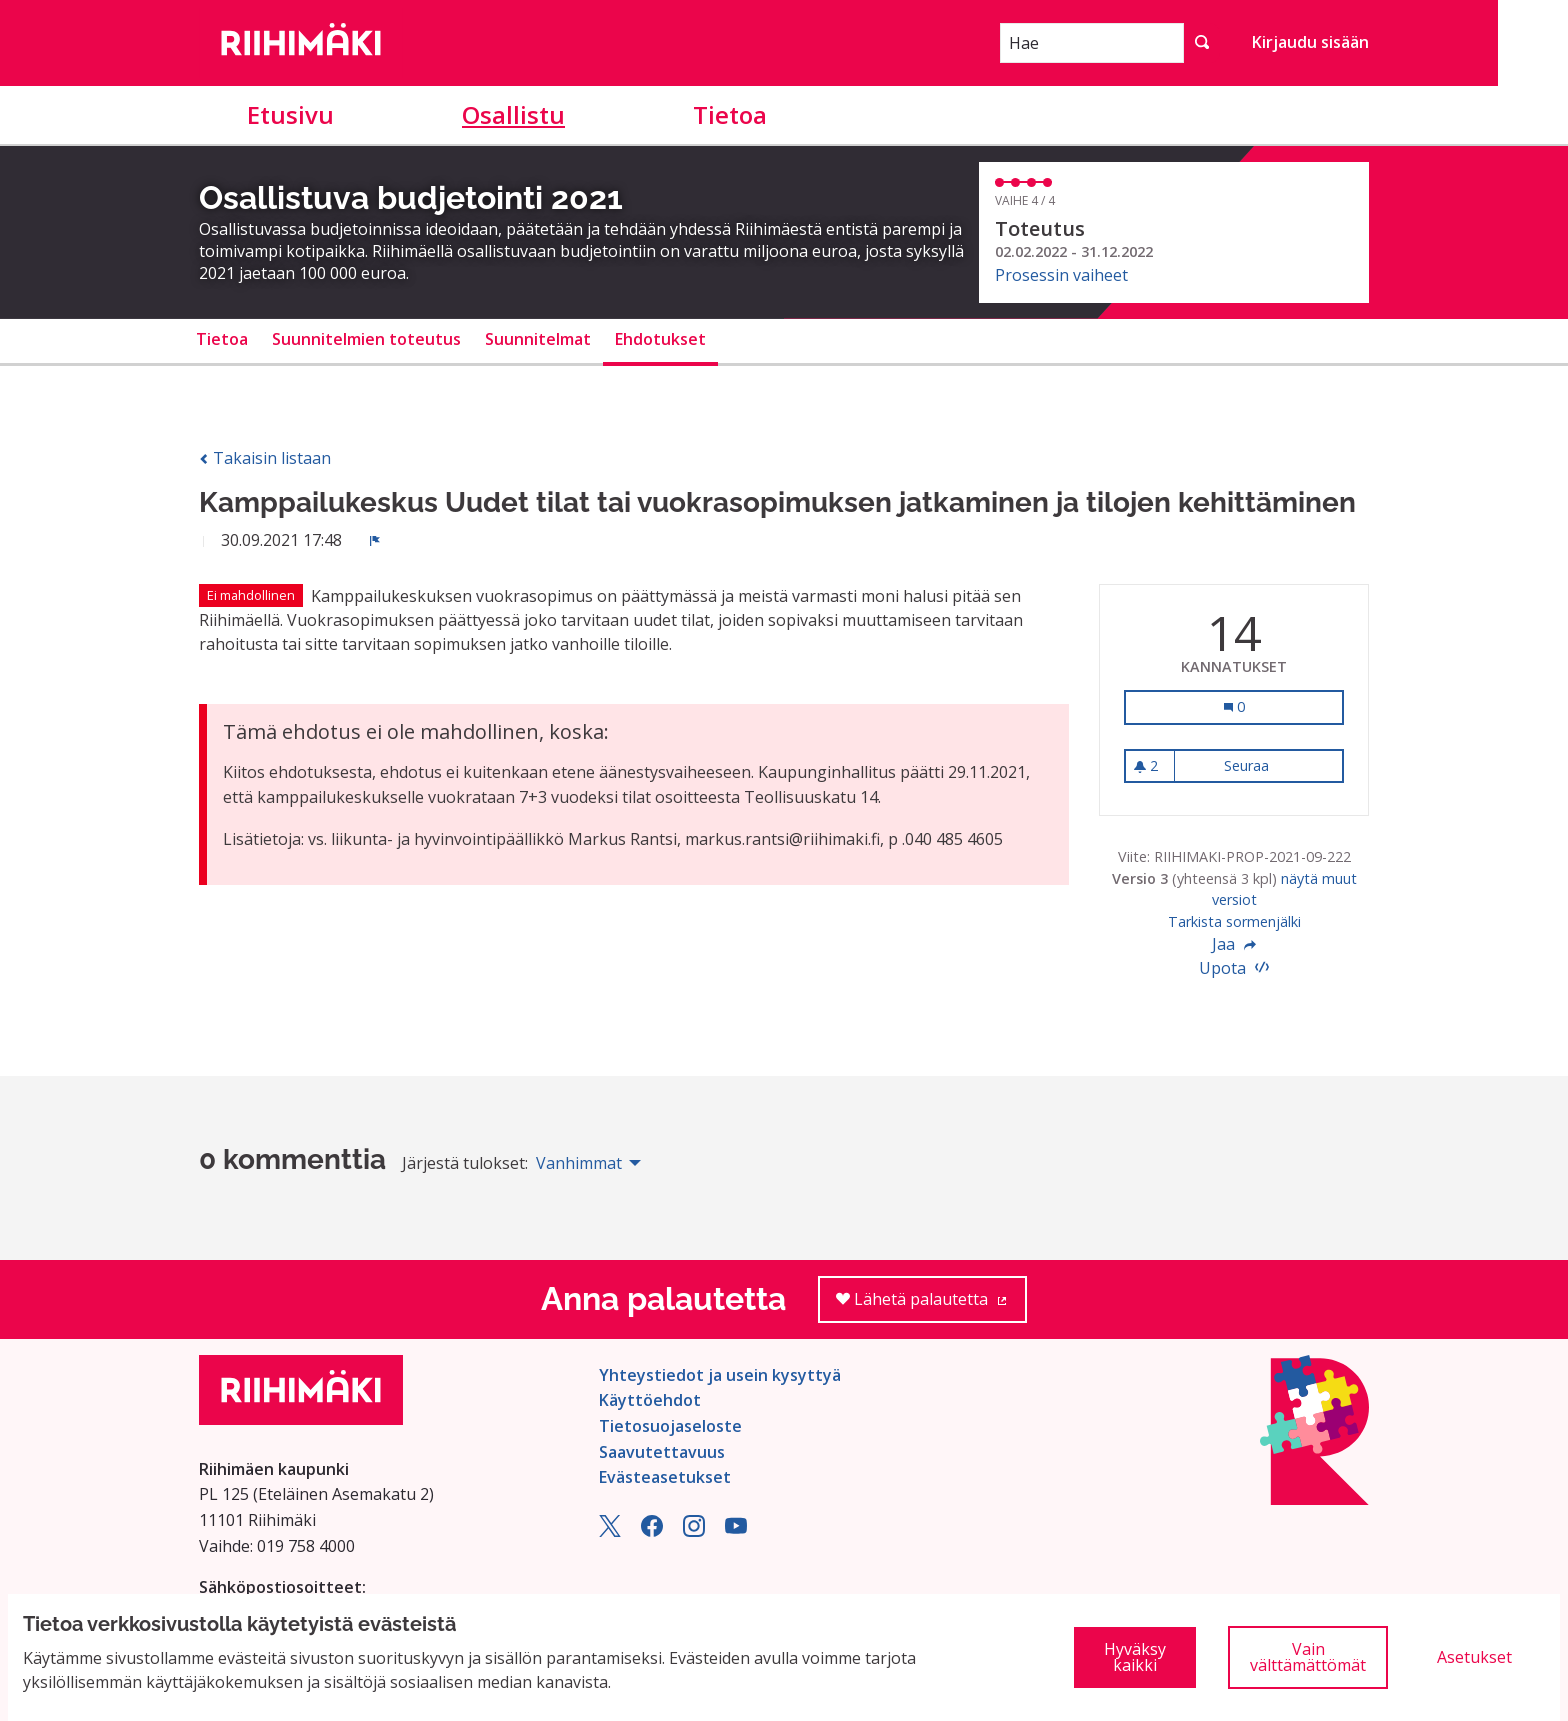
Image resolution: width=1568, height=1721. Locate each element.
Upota (1234, 968)
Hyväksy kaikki (1135, 1657)
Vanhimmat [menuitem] (579, 1163)
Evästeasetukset (665, 1477)
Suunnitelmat (538, 339)
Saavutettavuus (662, 1452)
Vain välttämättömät (1308, 1657)
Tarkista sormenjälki (1234, 921)
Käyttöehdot (650, 1400)
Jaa (1234, 944)
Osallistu (513, 114)
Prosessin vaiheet (1061, 275)
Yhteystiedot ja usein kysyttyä (720, 1375)
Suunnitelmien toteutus (366, 339)
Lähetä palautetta (931, 1305)
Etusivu (290, 114)
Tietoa (730, 114)
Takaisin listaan (265, 458)
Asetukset (1474, 1657)
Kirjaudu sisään (1310, 42)
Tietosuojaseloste (670, 1426)
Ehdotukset (660, 339)
